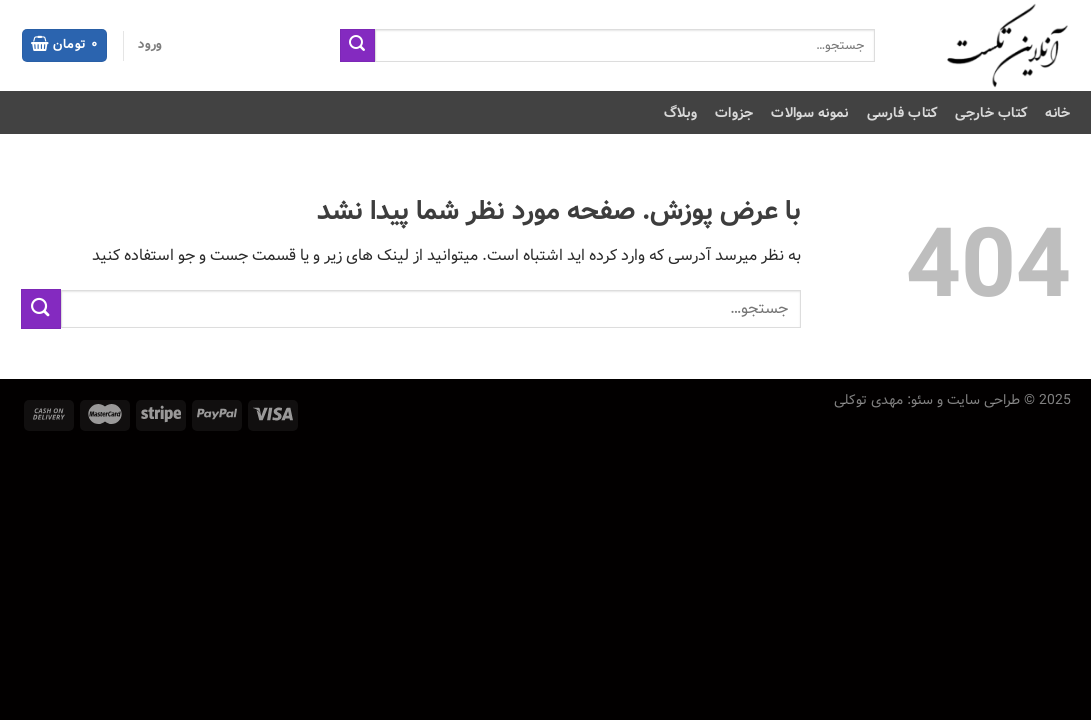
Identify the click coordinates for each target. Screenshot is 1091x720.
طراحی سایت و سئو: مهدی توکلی (927, 400)
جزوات (734, 113)
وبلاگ (680, 113)
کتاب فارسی (902, 113)
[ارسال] (357, 46)
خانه (1057, 113)
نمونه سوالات (809, 113)
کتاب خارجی (991, 113)
